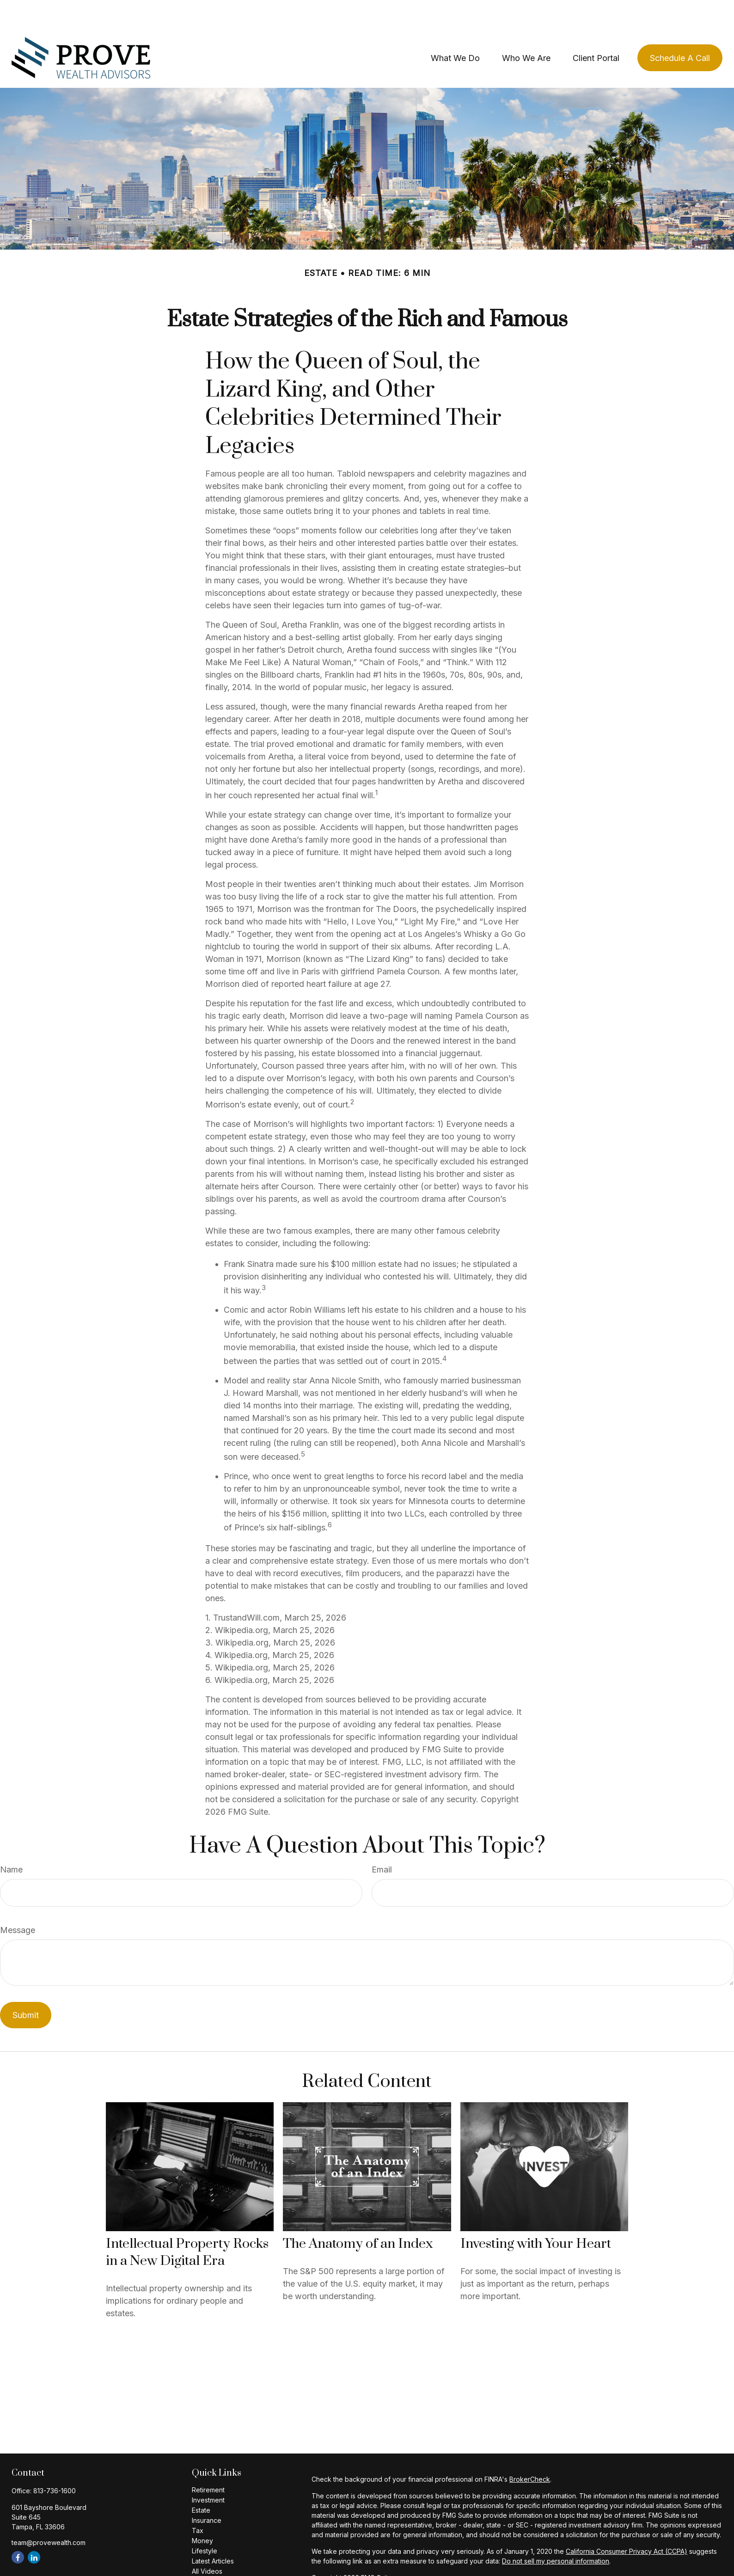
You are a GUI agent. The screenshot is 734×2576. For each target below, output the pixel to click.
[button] (455, 30)
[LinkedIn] (34, 2529)
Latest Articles (213, 2533)
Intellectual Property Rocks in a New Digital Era (187, 2225)
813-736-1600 (54, 2463)
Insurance (206, 2492)
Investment (208, 2472)
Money (202, 2513)
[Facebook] (18, 2529)
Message (17, 1902)
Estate (201, 2482)
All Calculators (213, 2554)
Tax (197, 2503)
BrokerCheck (529, 2451)
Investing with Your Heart (535, 2216)
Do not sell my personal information (555, 2533)
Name (11, 1842)
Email (382, 1842)
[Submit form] (25, 1987)
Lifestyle (204, 2523)
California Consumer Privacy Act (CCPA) (626, 2523)
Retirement (208, 2462)
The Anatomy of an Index (358, 2216)
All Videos (207, 2543)
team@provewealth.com (49, 2515)
